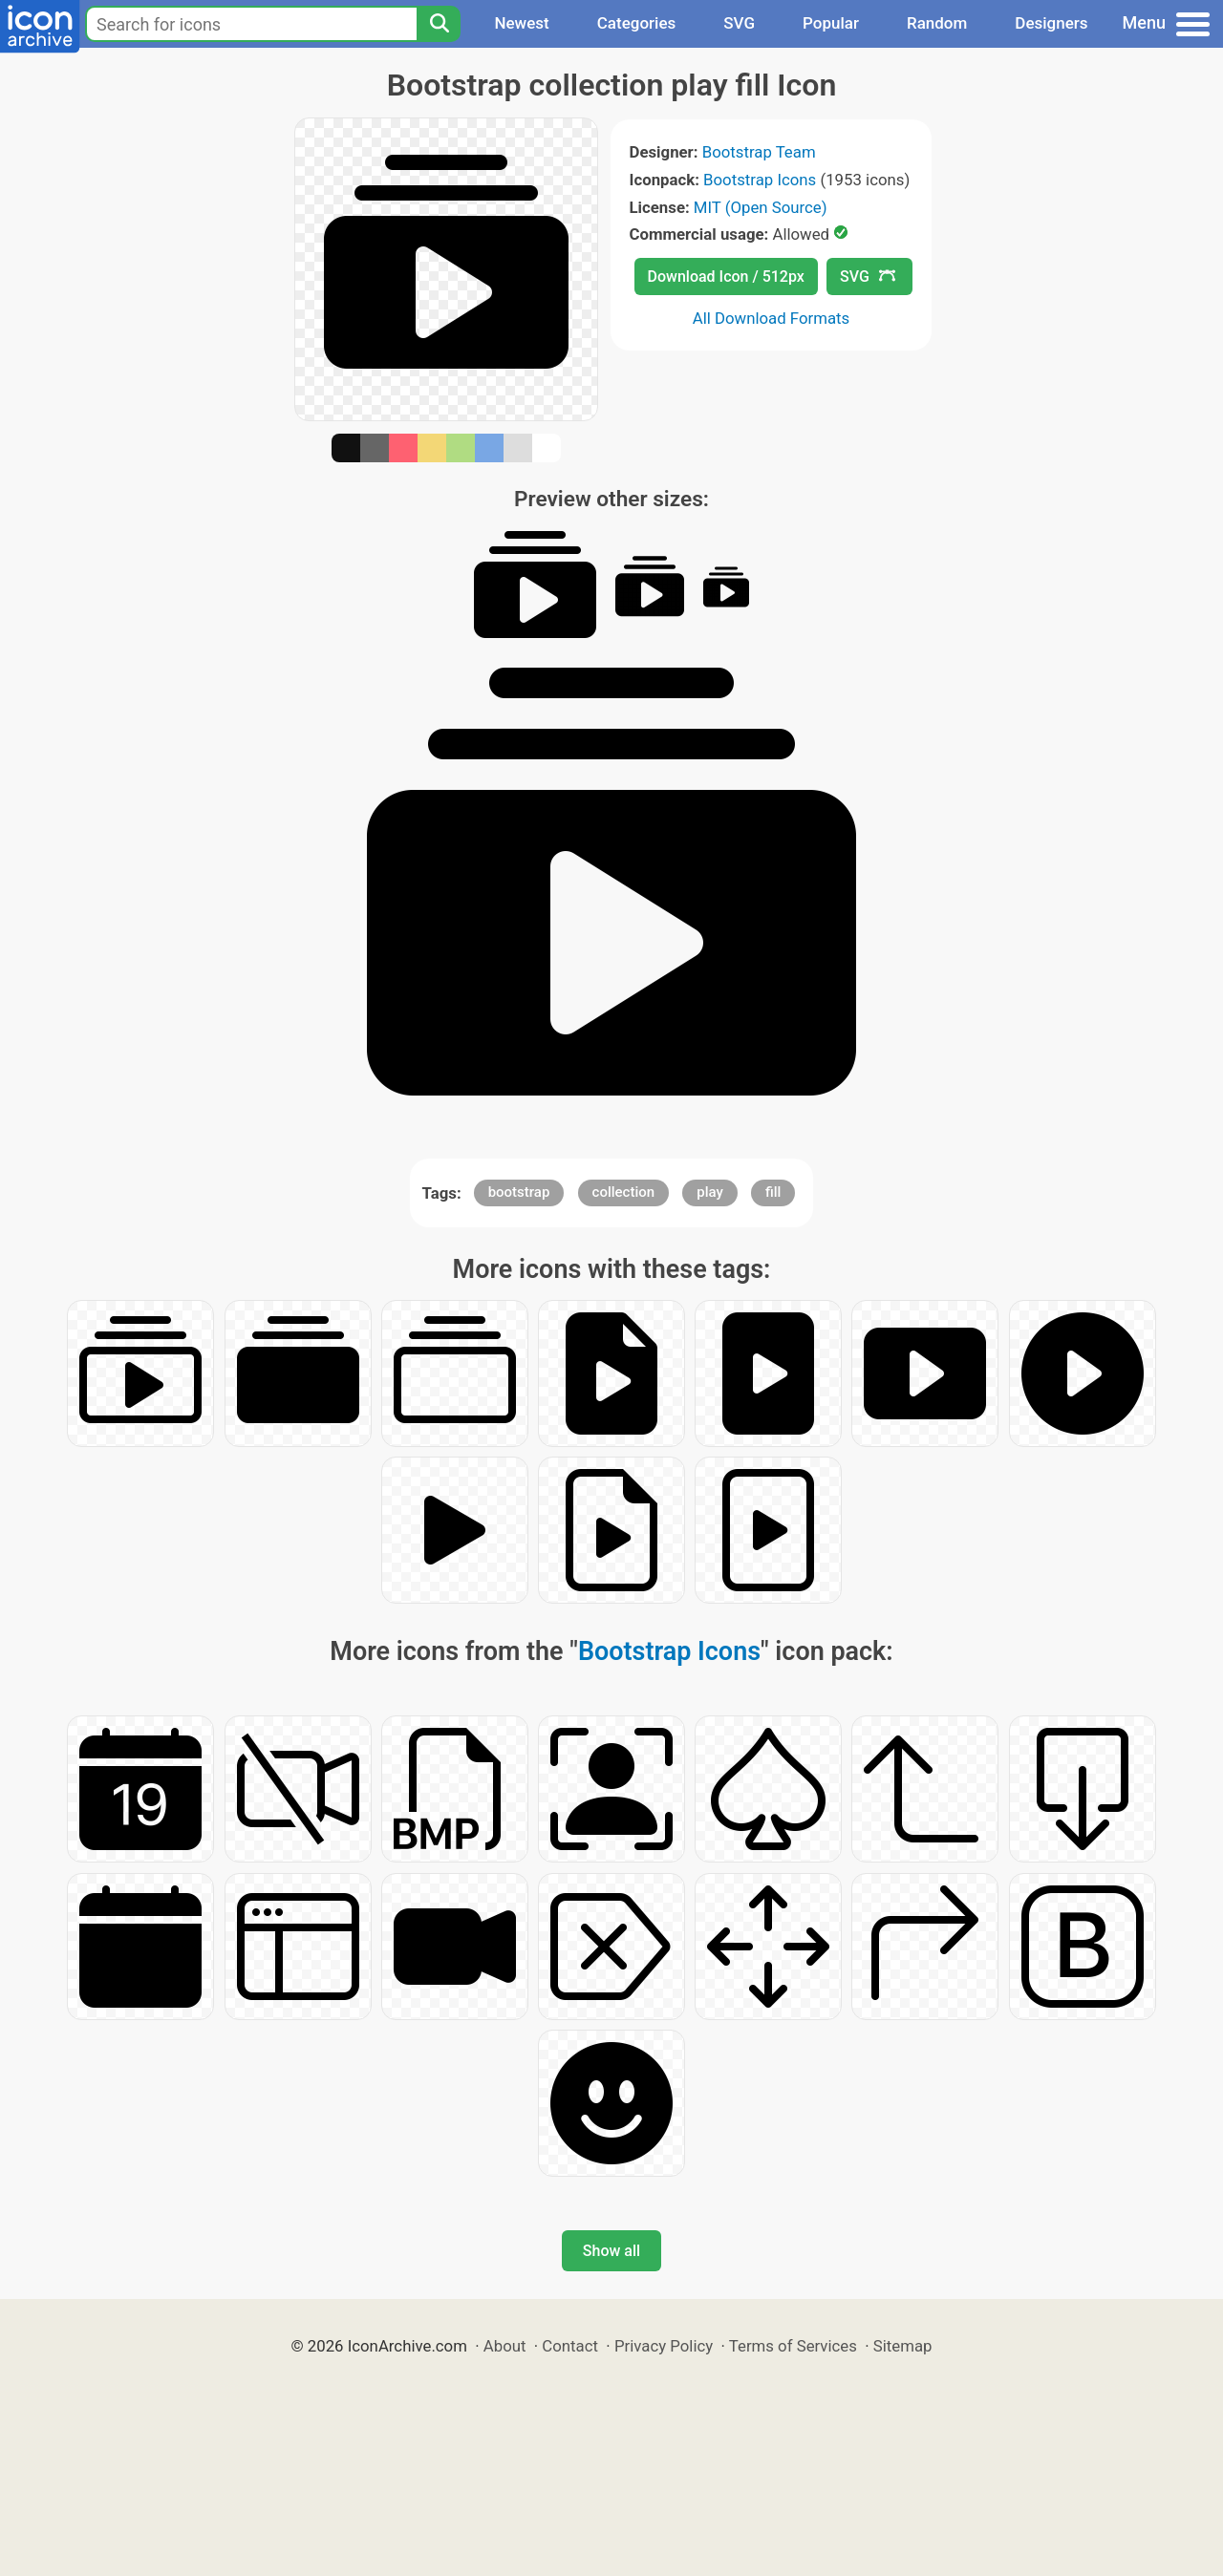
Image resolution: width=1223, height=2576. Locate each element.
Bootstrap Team (759, 151)
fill (773, 1192)
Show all (611, 2251)
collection (623, 1192)
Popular (831, 22)
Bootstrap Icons (759, 179)
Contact (570, 2345)
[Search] (439, 24)
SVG (739, 22)
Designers (1051, 22)
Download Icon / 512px (726, 276)
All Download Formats (771, 318)
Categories (636, 22)
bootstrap (519, 1192)
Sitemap (903, 2345)
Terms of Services (793, 2345)
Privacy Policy (663, 2345)
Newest (521, 22)
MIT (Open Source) (760, 207)
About (504, 2345)
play (710, 1192)
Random (937, 22)
